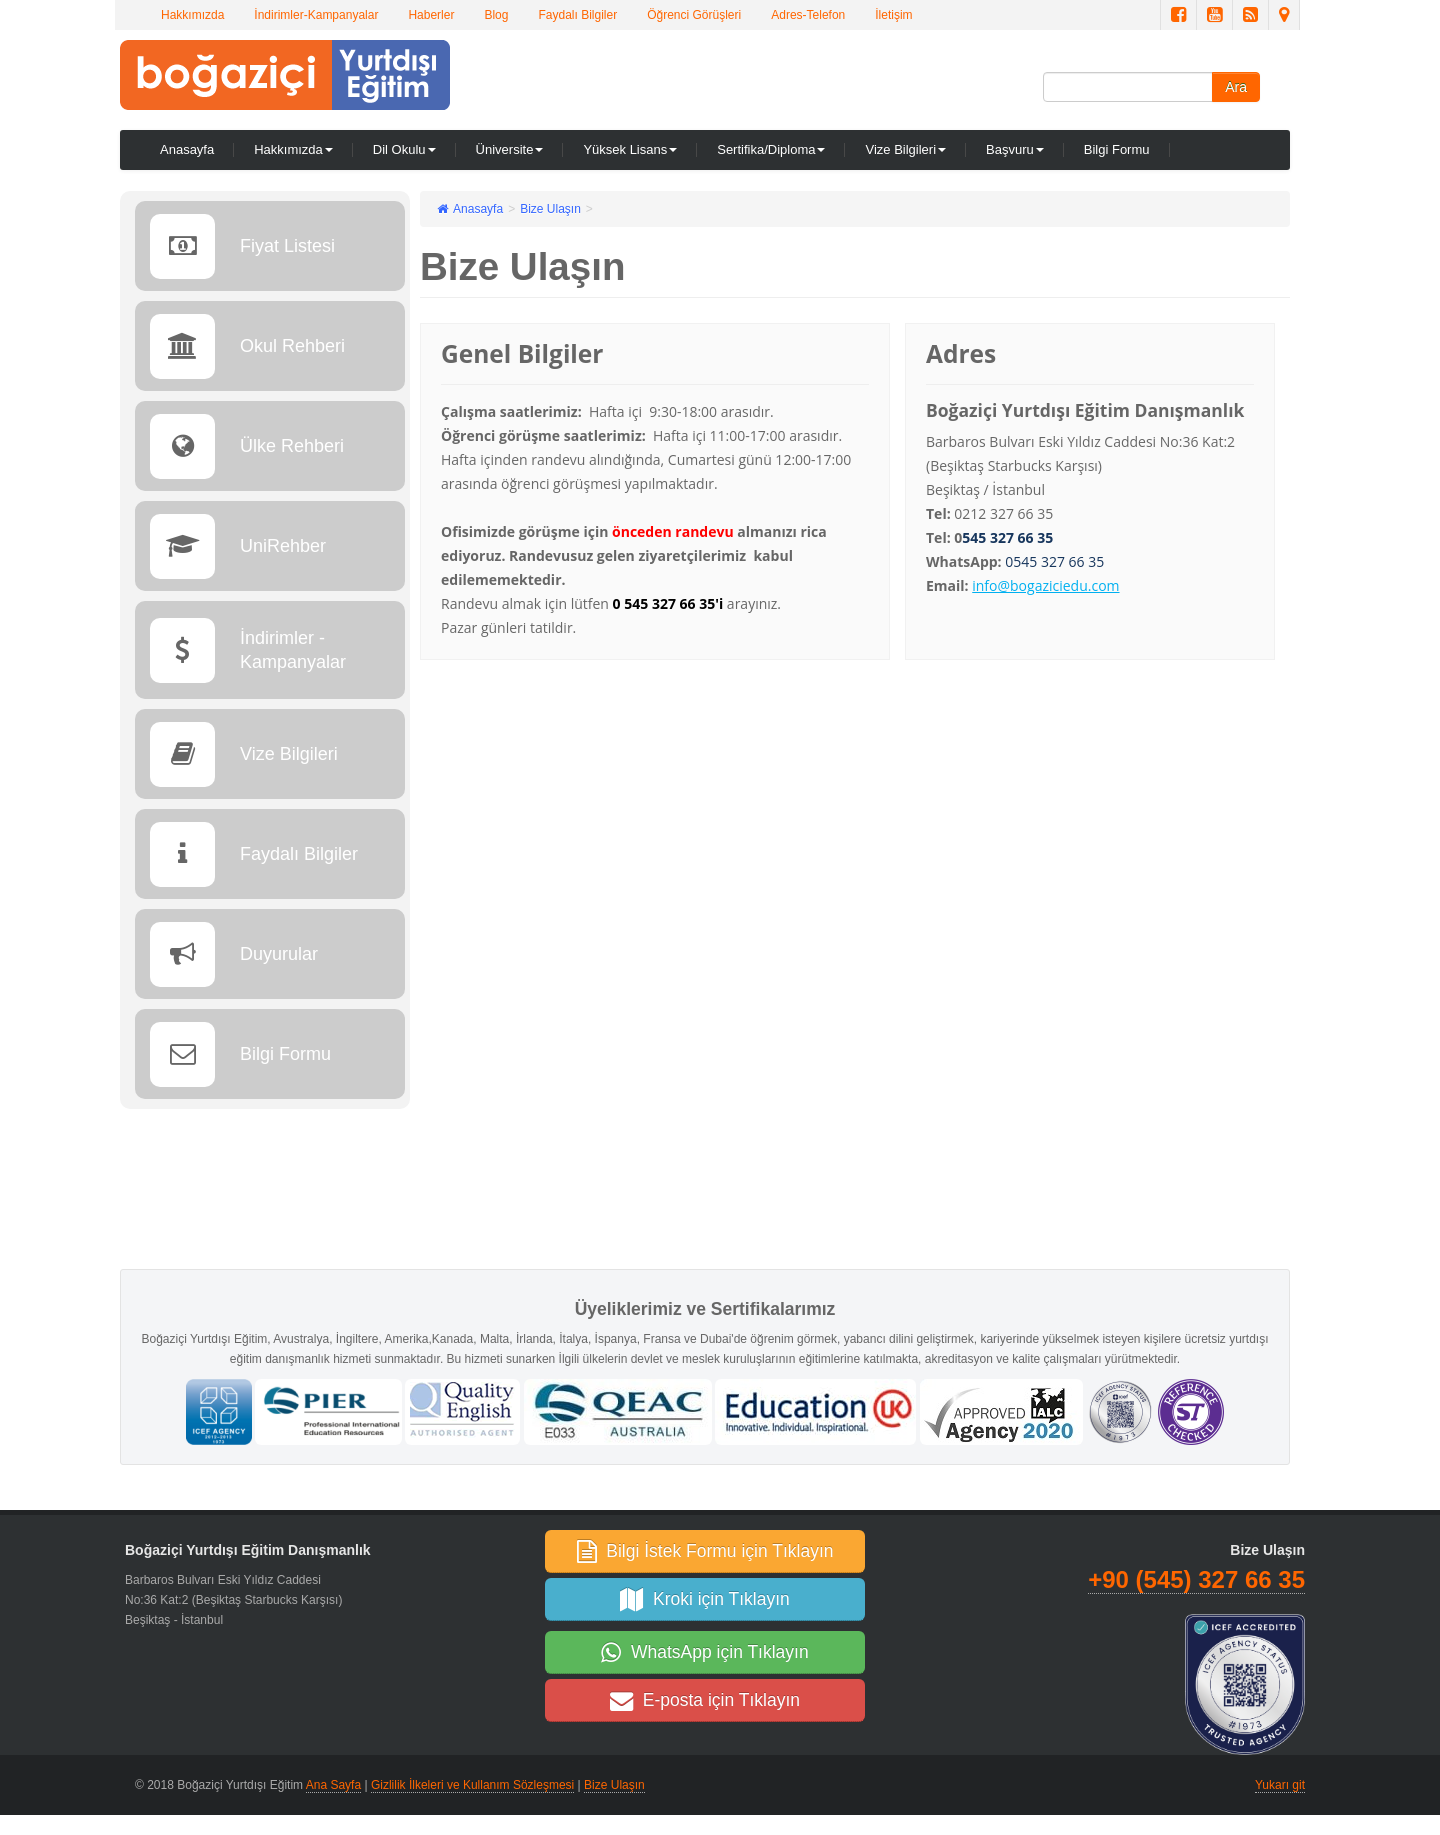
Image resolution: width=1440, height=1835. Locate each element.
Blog (496, 15)
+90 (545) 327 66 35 (1196, 1579)
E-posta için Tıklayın (705, 1700)
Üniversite (510, 149)
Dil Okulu (404, 149)
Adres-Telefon (808, 15)
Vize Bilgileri (905, 149)
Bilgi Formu (1117, 149)
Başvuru (1015, 149)
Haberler (431, 15)
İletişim (893, 15)
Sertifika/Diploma (771, 149)
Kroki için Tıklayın (705, 1599)
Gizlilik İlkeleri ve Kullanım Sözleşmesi (472, 1785)
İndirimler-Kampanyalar (316, 15)
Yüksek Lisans (630, 149)
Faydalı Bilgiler (577, 15)
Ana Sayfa (333, 1785)
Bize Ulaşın (614, 1785)
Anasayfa (187, 149)
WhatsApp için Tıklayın (704, 1652)
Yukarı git (1280, 1785)
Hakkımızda (192, 15)
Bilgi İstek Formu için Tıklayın (705, 1551)
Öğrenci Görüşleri (694, 15)
